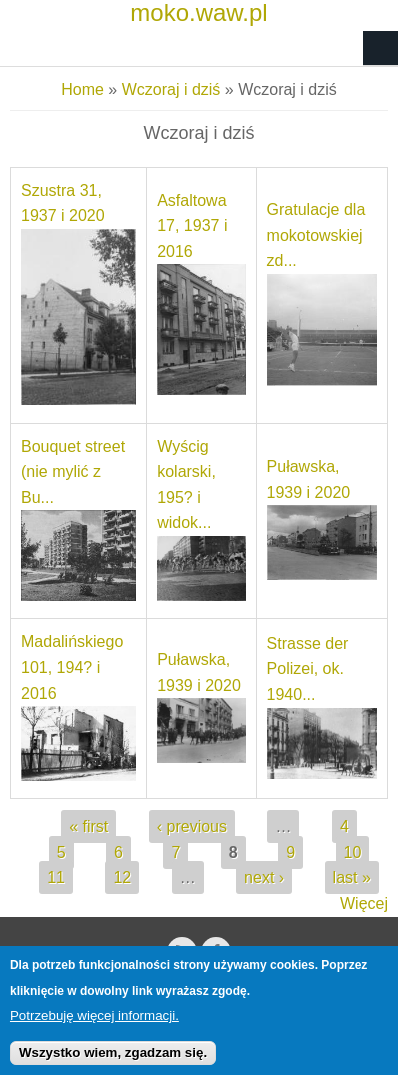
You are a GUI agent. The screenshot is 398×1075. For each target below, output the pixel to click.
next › (264, 877)
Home (82, 89)
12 (122, 877)
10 (353, 852)
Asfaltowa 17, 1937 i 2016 (192, 226)
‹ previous (192, 826)
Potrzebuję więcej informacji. (94, 1023)
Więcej (364, 903)
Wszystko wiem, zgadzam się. (113, 1060)
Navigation (380, 48)
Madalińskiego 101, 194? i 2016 (72, 667)
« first (88, 826)
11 (56, 877)
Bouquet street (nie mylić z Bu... (73, 472)
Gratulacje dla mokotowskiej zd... (316, 235)
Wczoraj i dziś (171, 89)
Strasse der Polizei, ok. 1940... (308, 669)
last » (352, 877)
